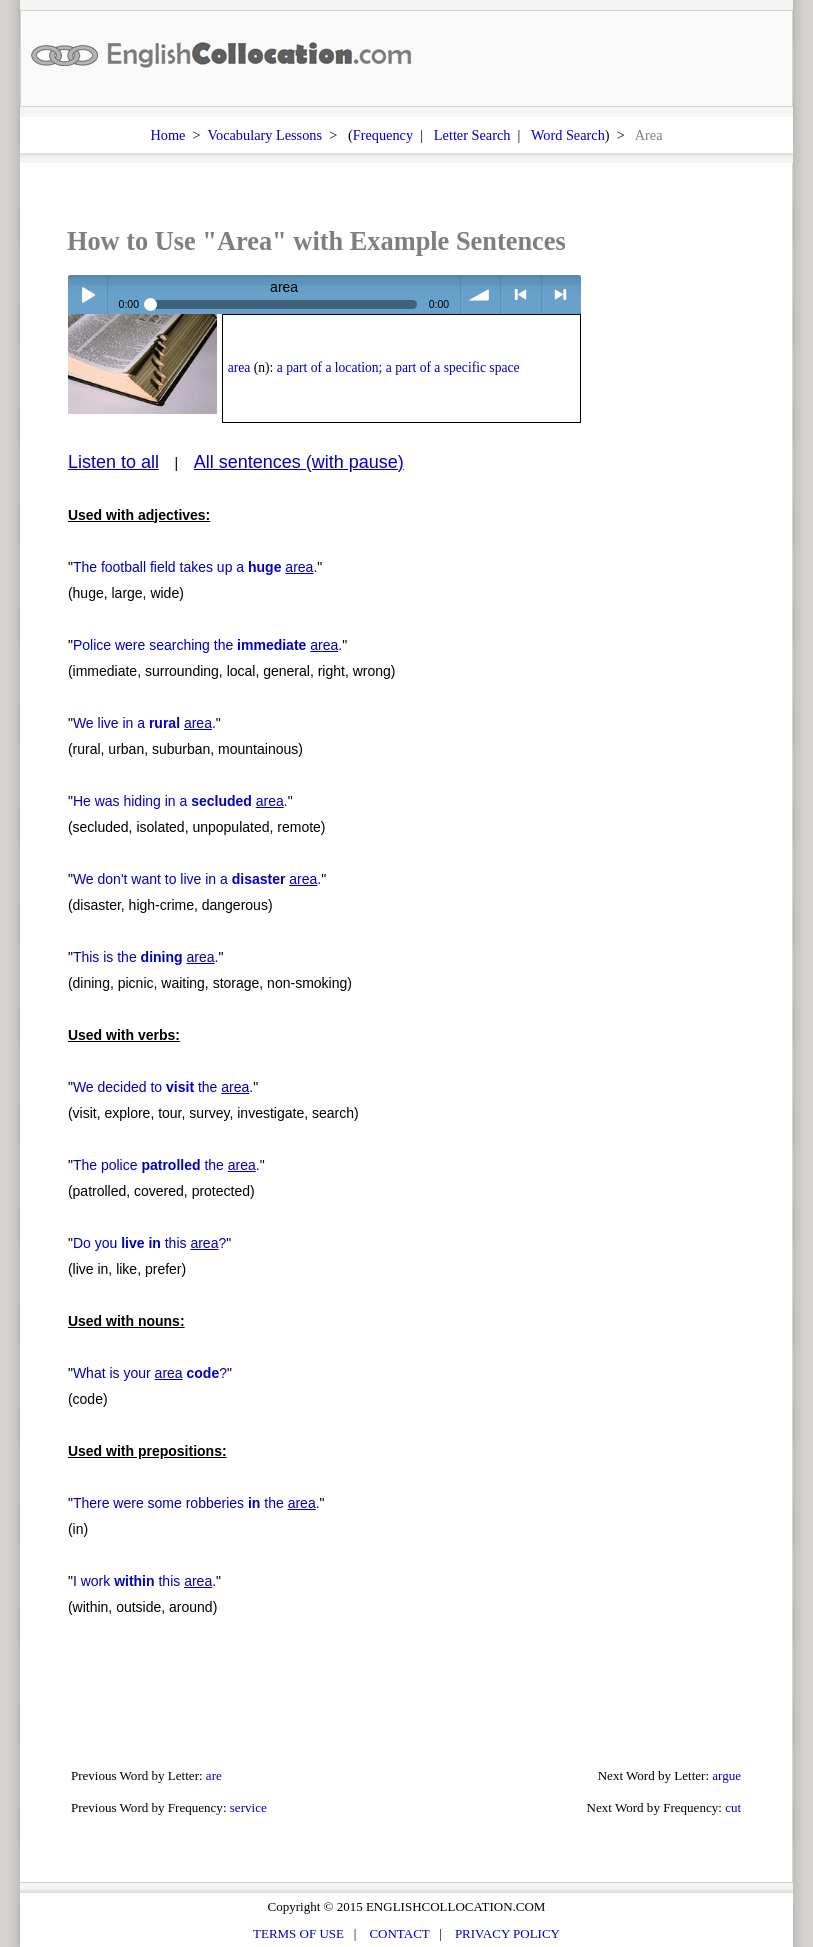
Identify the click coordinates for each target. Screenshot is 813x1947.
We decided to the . (163, 1087)
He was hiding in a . (180, 801)
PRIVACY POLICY (507, 1933)
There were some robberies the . (196, 1503)
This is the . (146, 957)
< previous (520, 294)
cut (733, 1807)
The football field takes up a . (195, 567)
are (214, 1775)
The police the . (166, 1165)
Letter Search (472, 135)
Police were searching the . (207, 645)
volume (480, 294)
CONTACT (399, 1933)
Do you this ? (149, 1243)
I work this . (144, 1581)
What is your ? (150, 1373)
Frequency (383, 135)
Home (167, 135)
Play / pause (87, 294)
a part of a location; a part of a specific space (398, 367)
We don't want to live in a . (197, 879)
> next (561, 294)
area (239, 367)
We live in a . (144, 723)
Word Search (568, 135)
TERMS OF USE (298, 1933)
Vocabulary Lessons (265, 135)
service (248, 1807)
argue (726, 1775)
